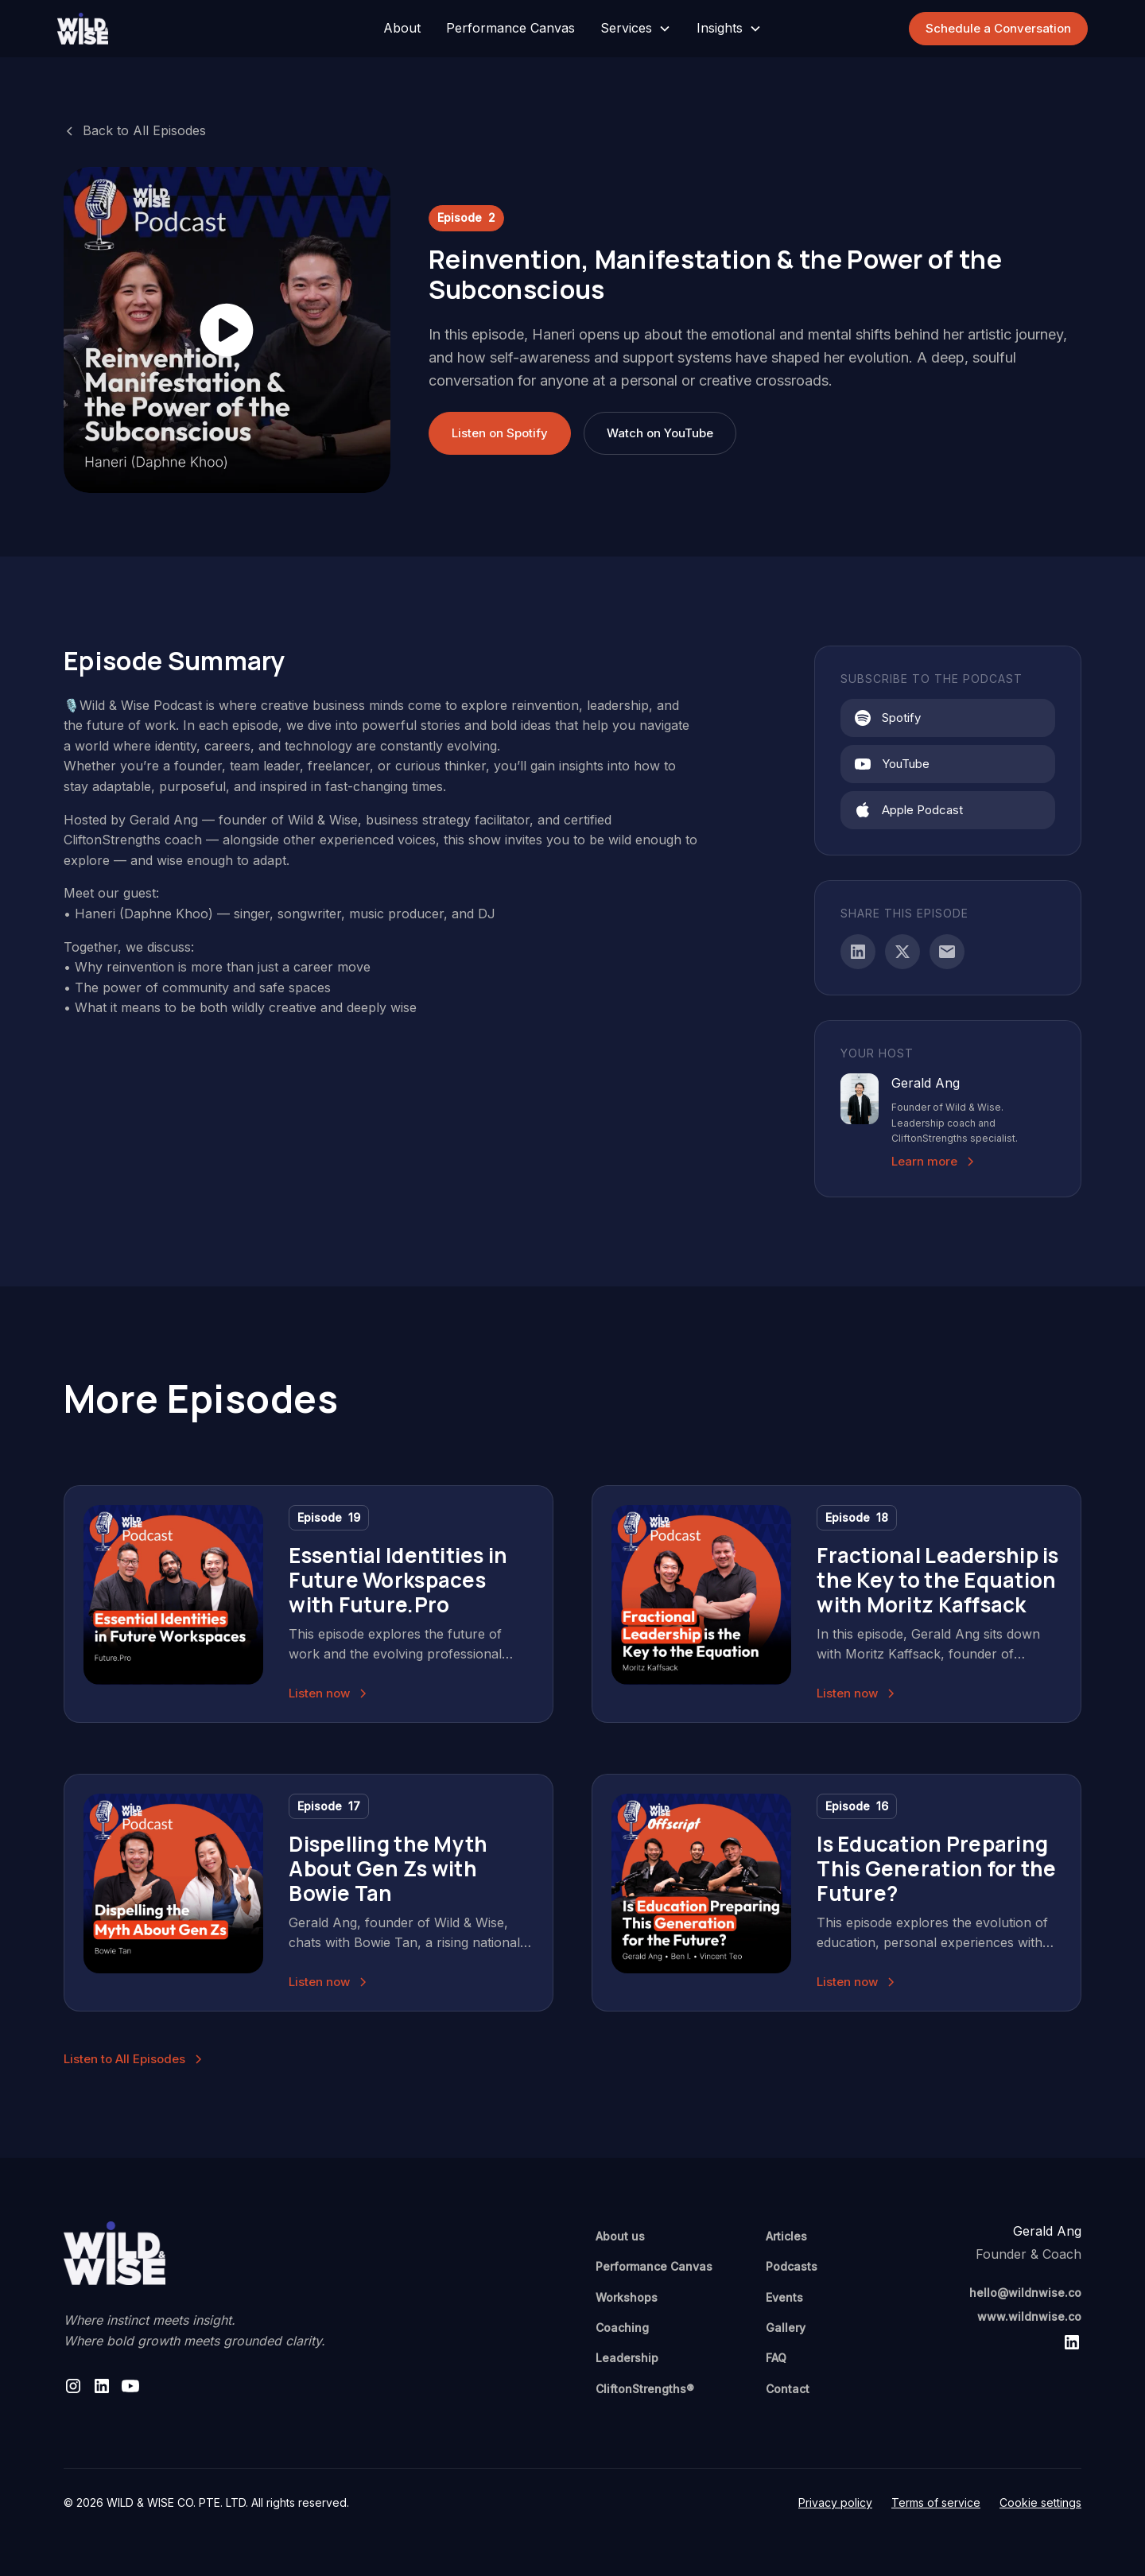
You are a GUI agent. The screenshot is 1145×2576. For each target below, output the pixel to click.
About (402, 28)
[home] (165, 29)
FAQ (776, 2358)
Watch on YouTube (660, 432)
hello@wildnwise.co (1025, 2292)
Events (784, 2297)
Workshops (627, 2297)
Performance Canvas (510, 28)
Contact (787, 2389)
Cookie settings (1040, 2502)
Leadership (627, 2358)
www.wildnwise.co (1029, 2316)
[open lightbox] (227, 330)
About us (620, 2236)
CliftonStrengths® (645, 2389)
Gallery (785, 2327)
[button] (636, 28)
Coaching (622, 2327)
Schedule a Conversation (998, 28)
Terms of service (935, 2502)
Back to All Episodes (144, 130)
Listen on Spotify (500, 432)
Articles (786, 2236)
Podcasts (791, 2266)
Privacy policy (835, 2502)
